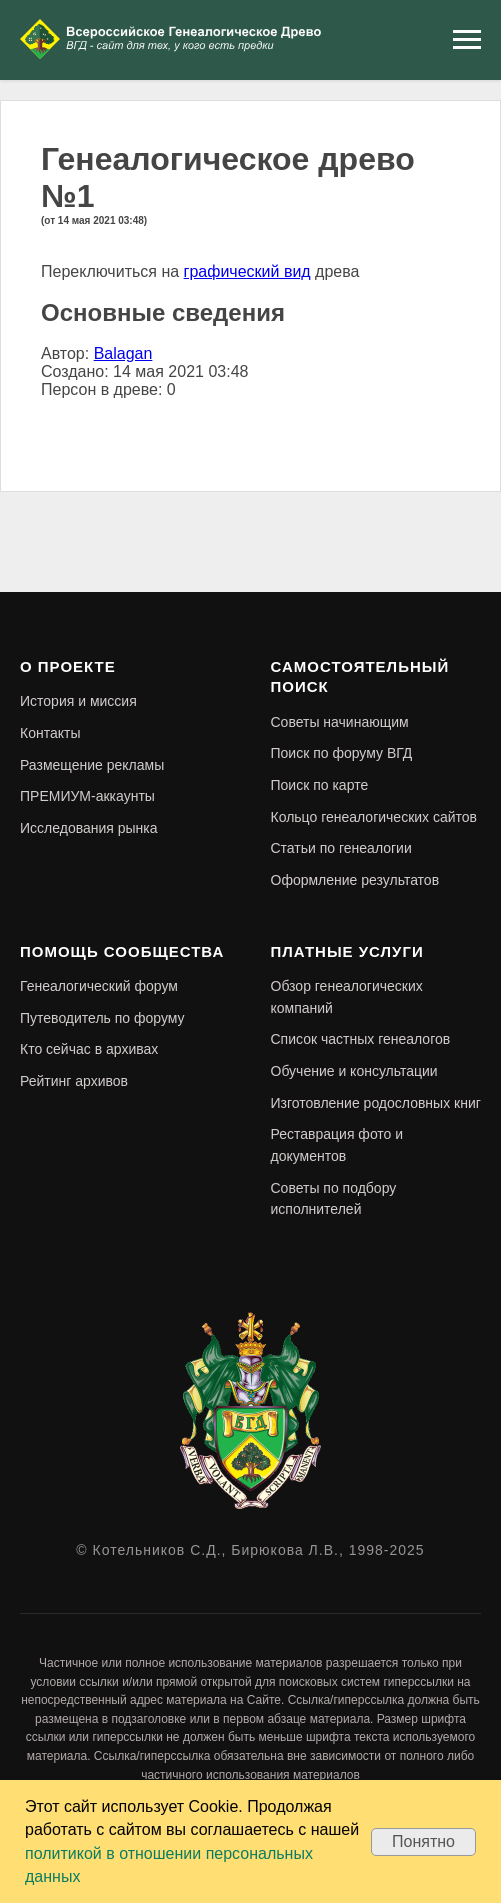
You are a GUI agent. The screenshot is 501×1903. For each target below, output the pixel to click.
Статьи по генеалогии (341, 848)
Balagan (123, 353)
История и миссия (78, 701)
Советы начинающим (340, 722)
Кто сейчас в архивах (89, 1049)
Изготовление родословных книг (376, 1103)
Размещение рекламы (92, 765)
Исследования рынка (89, 828)
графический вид (247, 271)
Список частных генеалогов (361, 1039)
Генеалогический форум (99, 986)
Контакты (50, 733)
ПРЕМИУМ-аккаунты (87, 796)
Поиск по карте (320, 785)
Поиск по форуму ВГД (342, 753)
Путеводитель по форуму (102, 1018)
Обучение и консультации (354, 1071)
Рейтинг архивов (74, 1081)
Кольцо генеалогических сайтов (374, 817)
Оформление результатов (355, 880)
